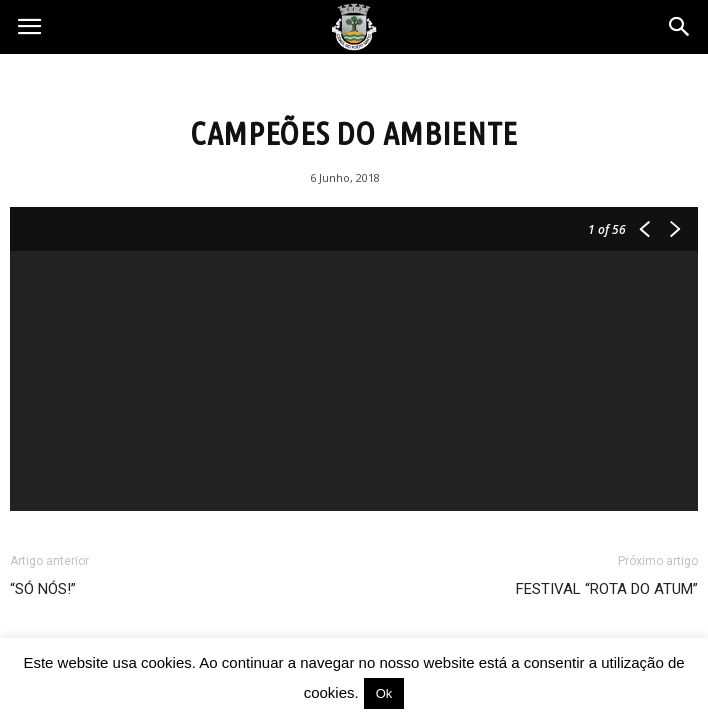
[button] (680, 27)
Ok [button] (384, 693)
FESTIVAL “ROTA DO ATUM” (607, 589)
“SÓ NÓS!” (43, 589)
